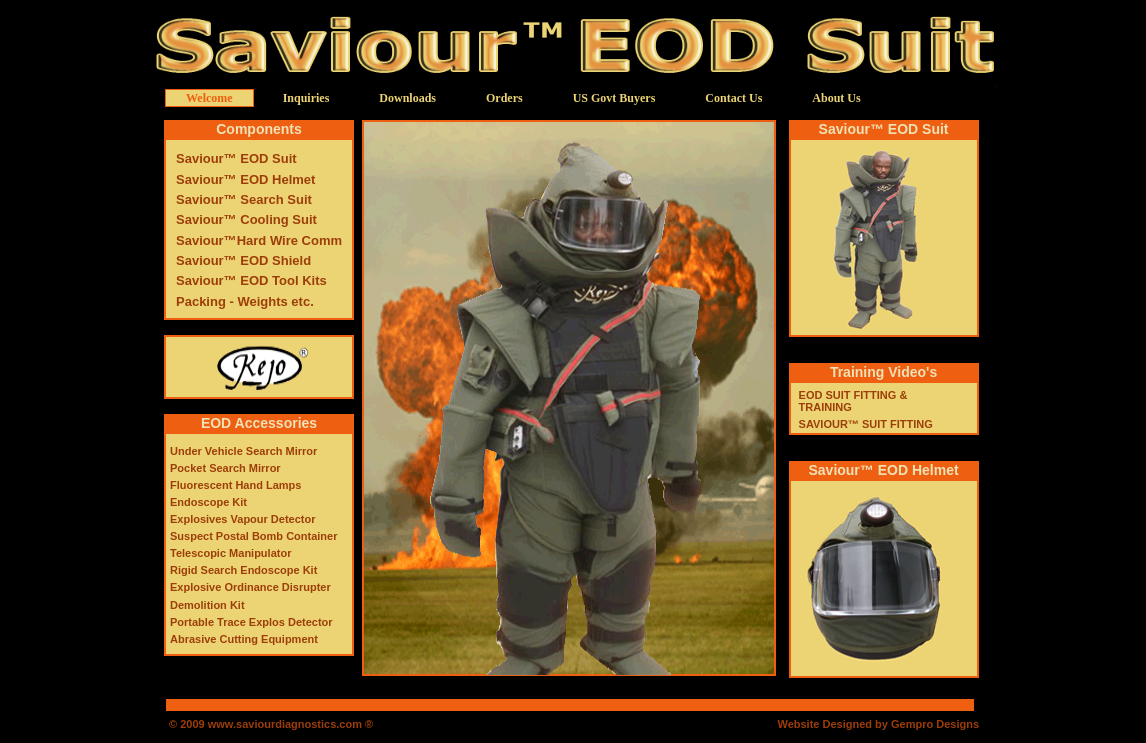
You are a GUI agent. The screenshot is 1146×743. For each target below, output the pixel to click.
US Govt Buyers (614, 98)
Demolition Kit (207, 605)
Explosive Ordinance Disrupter (250, 587)
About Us (836, 98)
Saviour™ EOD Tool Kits (251, 280)
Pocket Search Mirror (225, 468)
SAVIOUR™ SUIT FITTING (866, 424)
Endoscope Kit (208, 502)
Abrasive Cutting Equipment (244, 639)
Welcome (209, 98)
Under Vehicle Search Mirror (243, 451)
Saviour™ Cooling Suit (246, 219)
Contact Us (733, 98)
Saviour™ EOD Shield (243, 260)
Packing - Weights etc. (245, 301)
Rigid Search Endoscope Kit (243, 570)
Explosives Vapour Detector (243, 519)
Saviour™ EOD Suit (236, 158)
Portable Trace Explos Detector (251, 622)
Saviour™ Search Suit (244, 199)
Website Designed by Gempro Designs (878, 724)
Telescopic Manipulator (230, 553)
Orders (504, 98)
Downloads (407, 98)
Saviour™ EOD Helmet (245, 179)
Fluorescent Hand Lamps (235, 485)
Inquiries (306, 98)
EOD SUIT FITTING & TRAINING (853, 401)
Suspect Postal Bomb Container (253, 536)
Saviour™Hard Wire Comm (259, 240)
